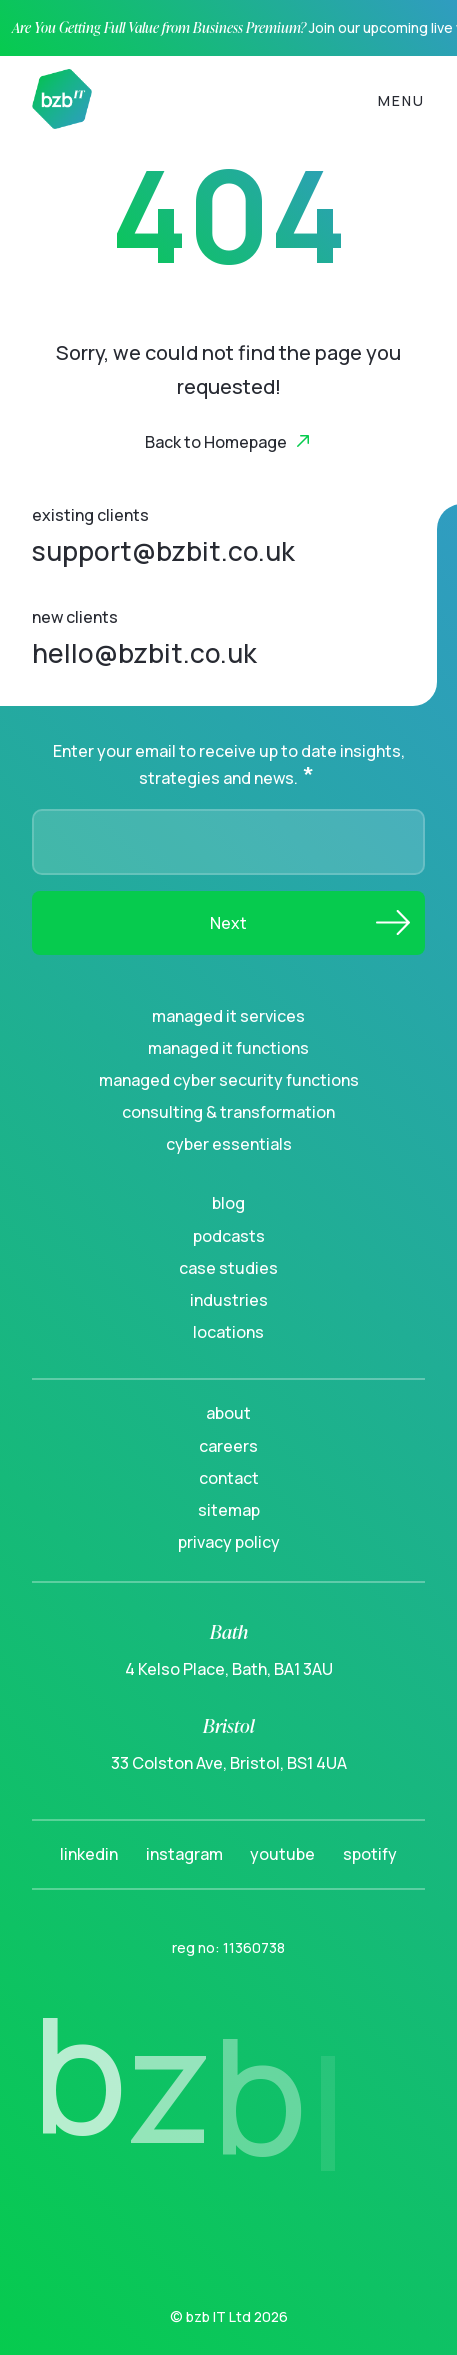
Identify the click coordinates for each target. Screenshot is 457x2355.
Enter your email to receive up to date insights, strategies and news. (229, 765)
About (228, 1413)
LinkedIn (89, 1854)
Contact (229, 1478)
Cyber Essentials (229, 1144)
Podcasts (229, 1236)
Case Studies (228, 1268)
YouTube (282, 1854)
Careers (228, 1446)
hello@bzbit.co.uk (144, 653)
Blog (228, 1203)
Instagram (184, 1854)
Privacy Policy (229, 1542)
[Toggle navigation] (401, 99)
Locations (228, 1332)
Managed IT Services (228, 1016)
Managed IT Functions (228, 1048)
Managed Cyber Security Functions (229, 1080)
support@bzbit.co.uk (163, 551)
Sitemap (229, 1510)
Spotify (370, 1854)
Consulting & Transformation (228, 1112)
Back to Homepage (216, 442)
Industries (229, 1300)
